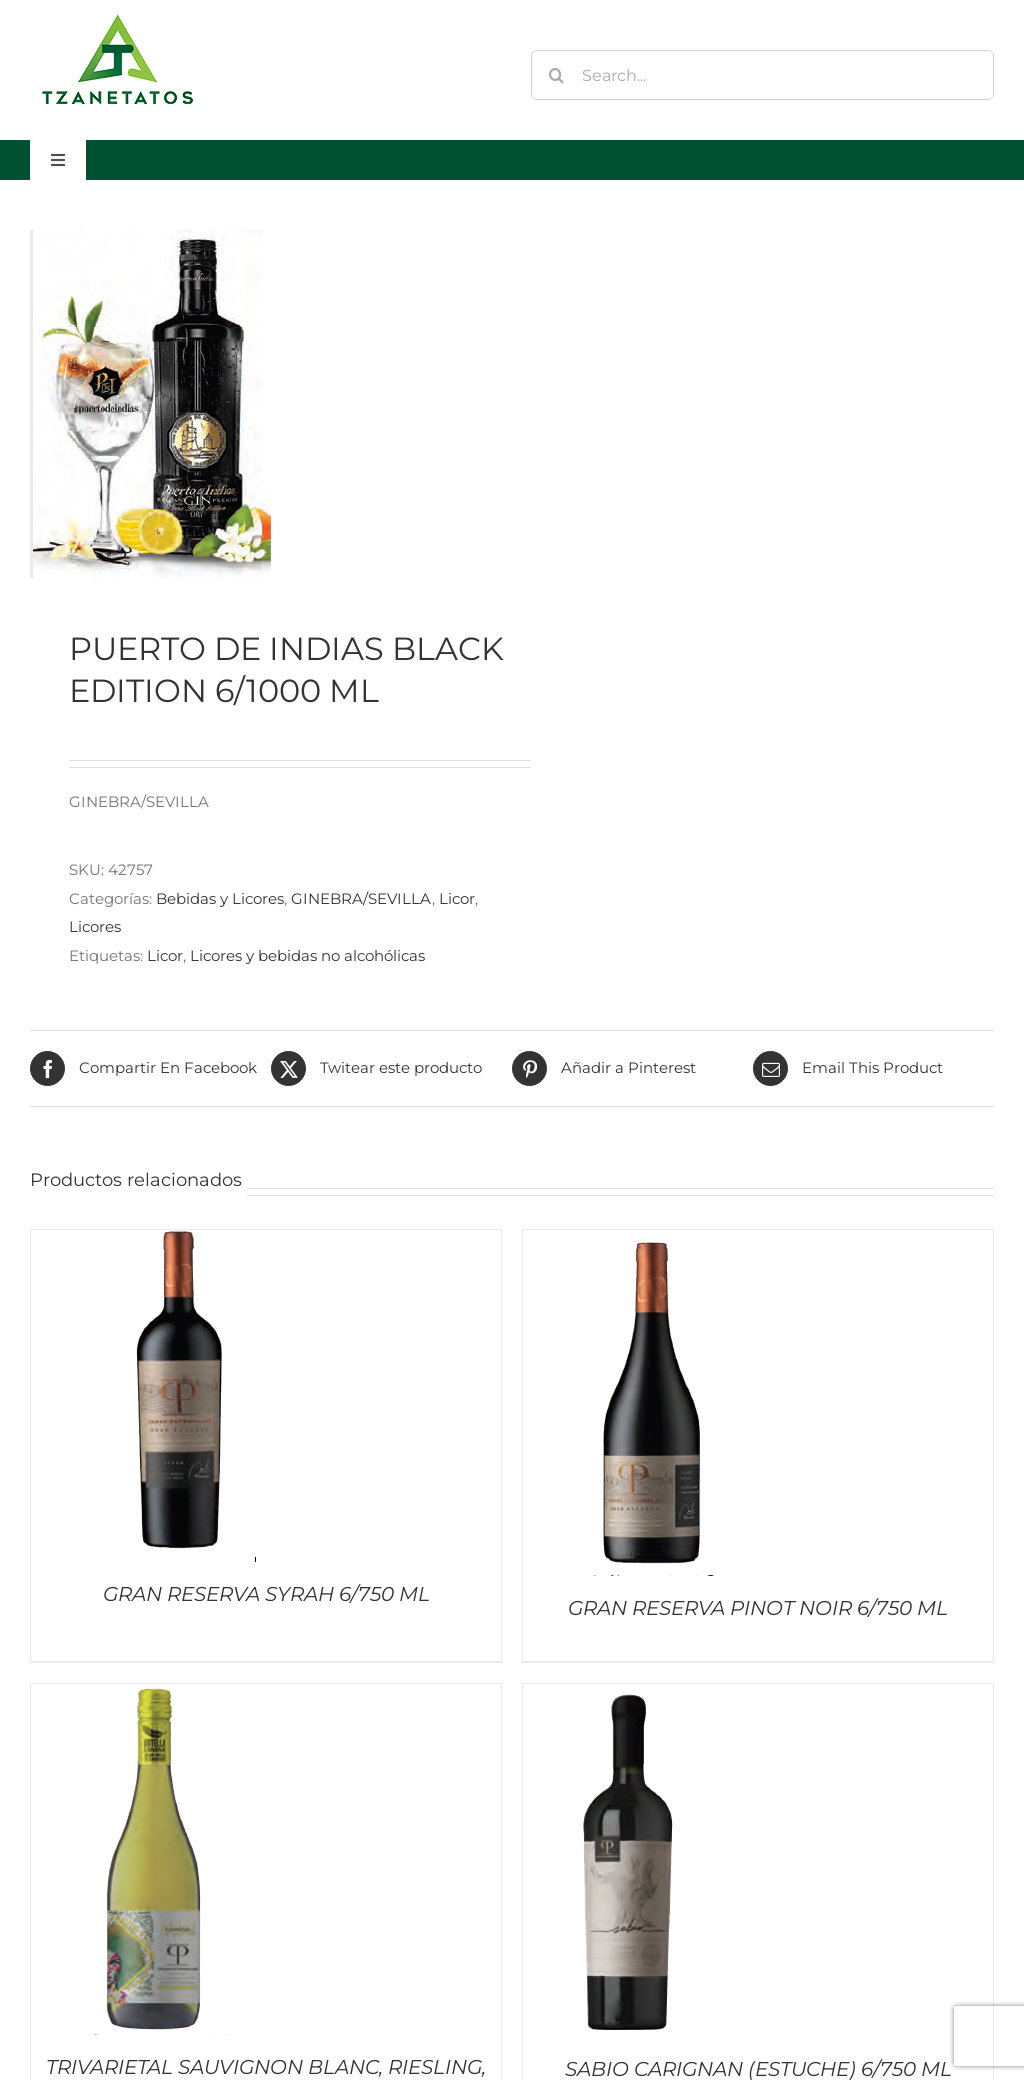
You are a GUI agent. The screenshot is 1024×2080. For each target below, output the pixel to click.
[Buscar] (556, 75)
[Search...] (762, 75)
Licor (457, 898)
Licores (95, 926)
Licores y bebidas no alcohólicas (307, 955)
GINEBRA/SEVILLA (361, 898)
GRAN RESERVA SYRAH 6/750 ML (266, 1594)
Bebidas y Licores (220, 898)
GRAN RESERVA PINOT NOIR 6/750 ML (758, 1608)
